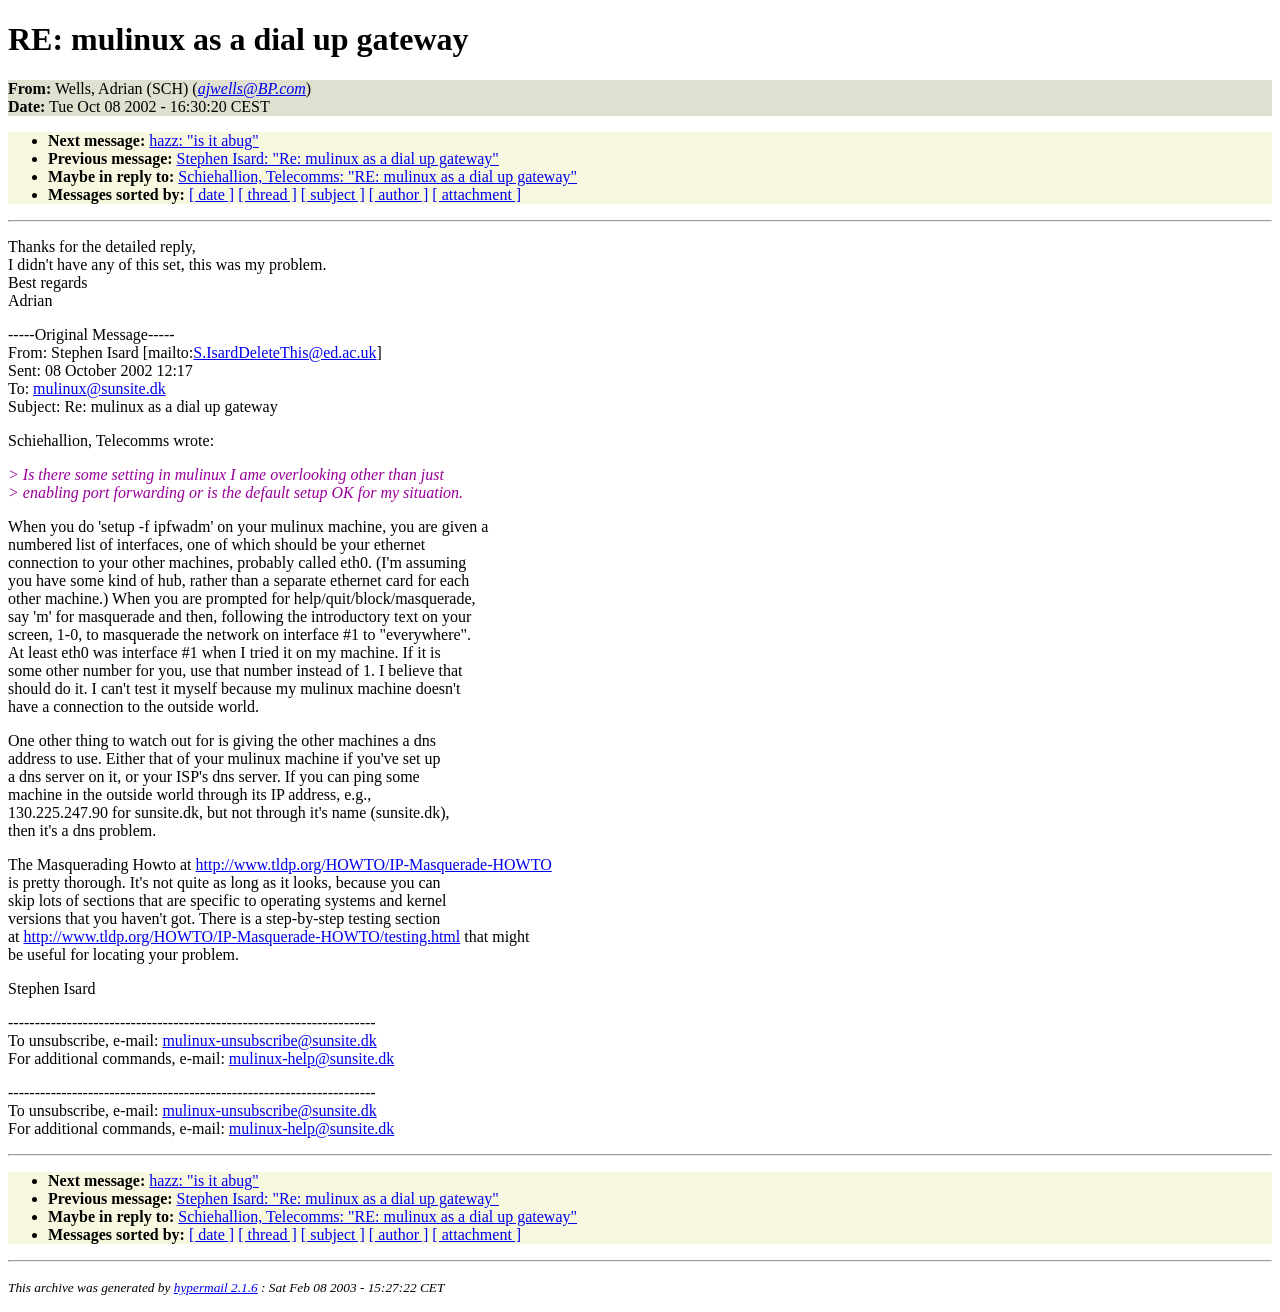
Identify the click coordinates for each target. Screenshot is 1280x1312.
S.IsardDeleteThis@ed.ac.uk (284, 352)
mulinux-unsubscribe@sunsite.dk (269, 1040)
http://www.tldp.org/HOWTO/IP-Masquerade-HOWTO (374, 864)
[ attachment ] (476, 194)
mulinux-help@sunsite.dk (311, 1058)
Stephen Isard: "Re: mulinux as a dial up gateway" (338, 158)
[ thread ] (267, 194)
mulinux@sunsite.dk (99, 388)
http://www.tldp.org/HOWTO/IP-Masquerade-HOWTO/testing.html (242, 936)
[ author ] (399, 194)
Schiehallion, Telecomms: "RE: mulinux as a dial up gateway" (377, 176)
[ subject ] (333, 194)
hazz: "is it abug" (203, 140)
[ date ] (211, 194)
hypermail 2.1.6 (216, 1287)
